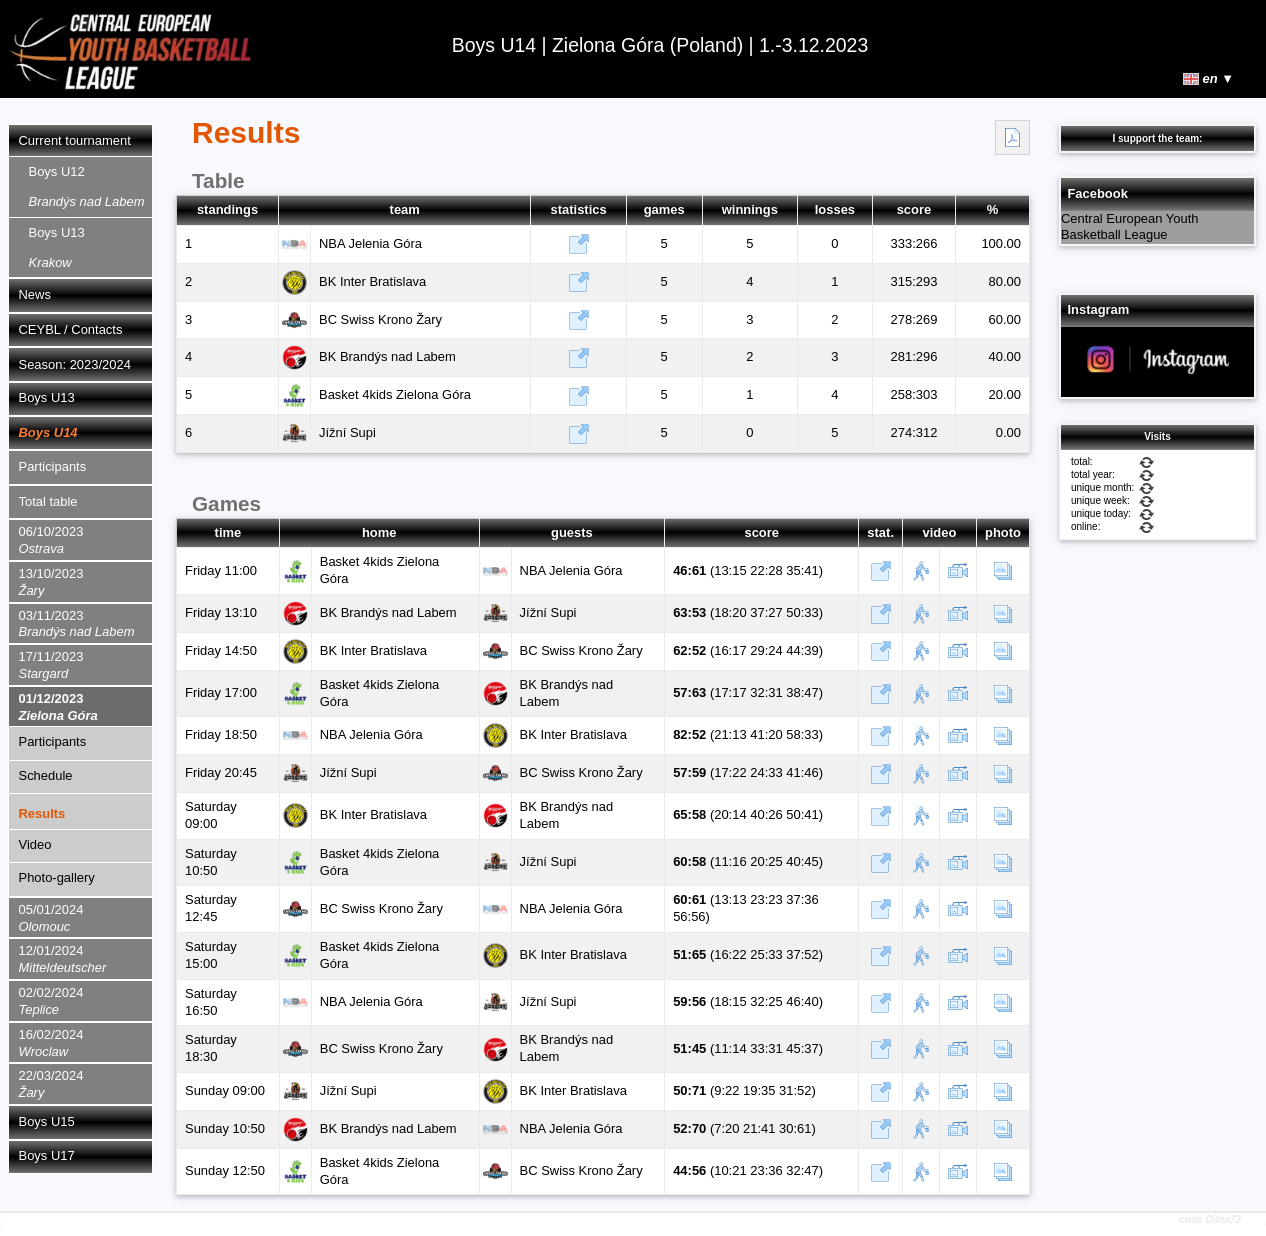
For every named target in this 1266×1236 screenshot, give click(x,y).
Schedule (46, 775)
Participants (53, 466)
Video (35, 844)
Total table (48, 501)
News (35, 294)
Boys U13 (57, 247)
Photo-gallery (57, 877)
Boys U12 (87, 186)
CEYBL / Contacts (71, 329)
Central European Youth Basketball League (1130, 227)
